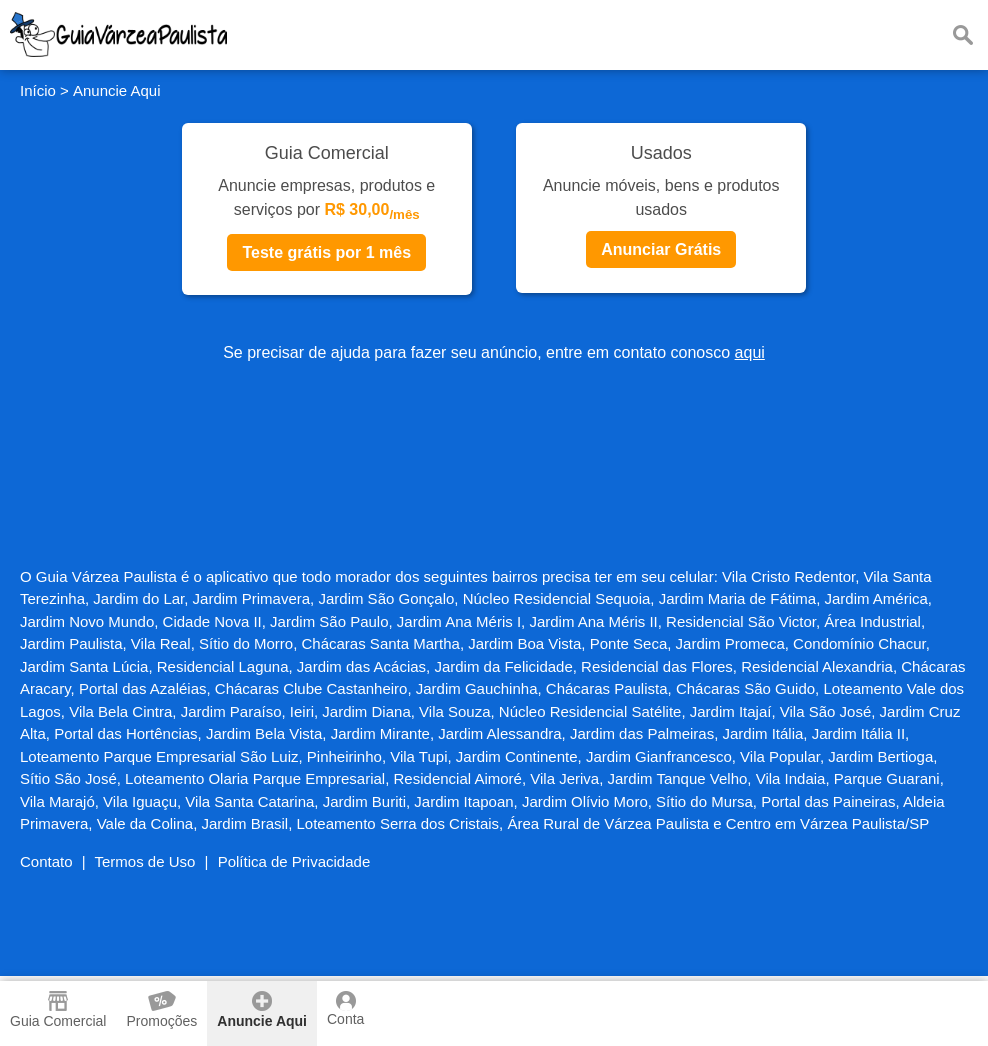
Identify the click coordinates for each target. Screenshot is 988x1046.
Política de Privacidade (294, 861)
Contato (46, 861)
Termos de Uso (145, 861)
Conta (345, 1009)
